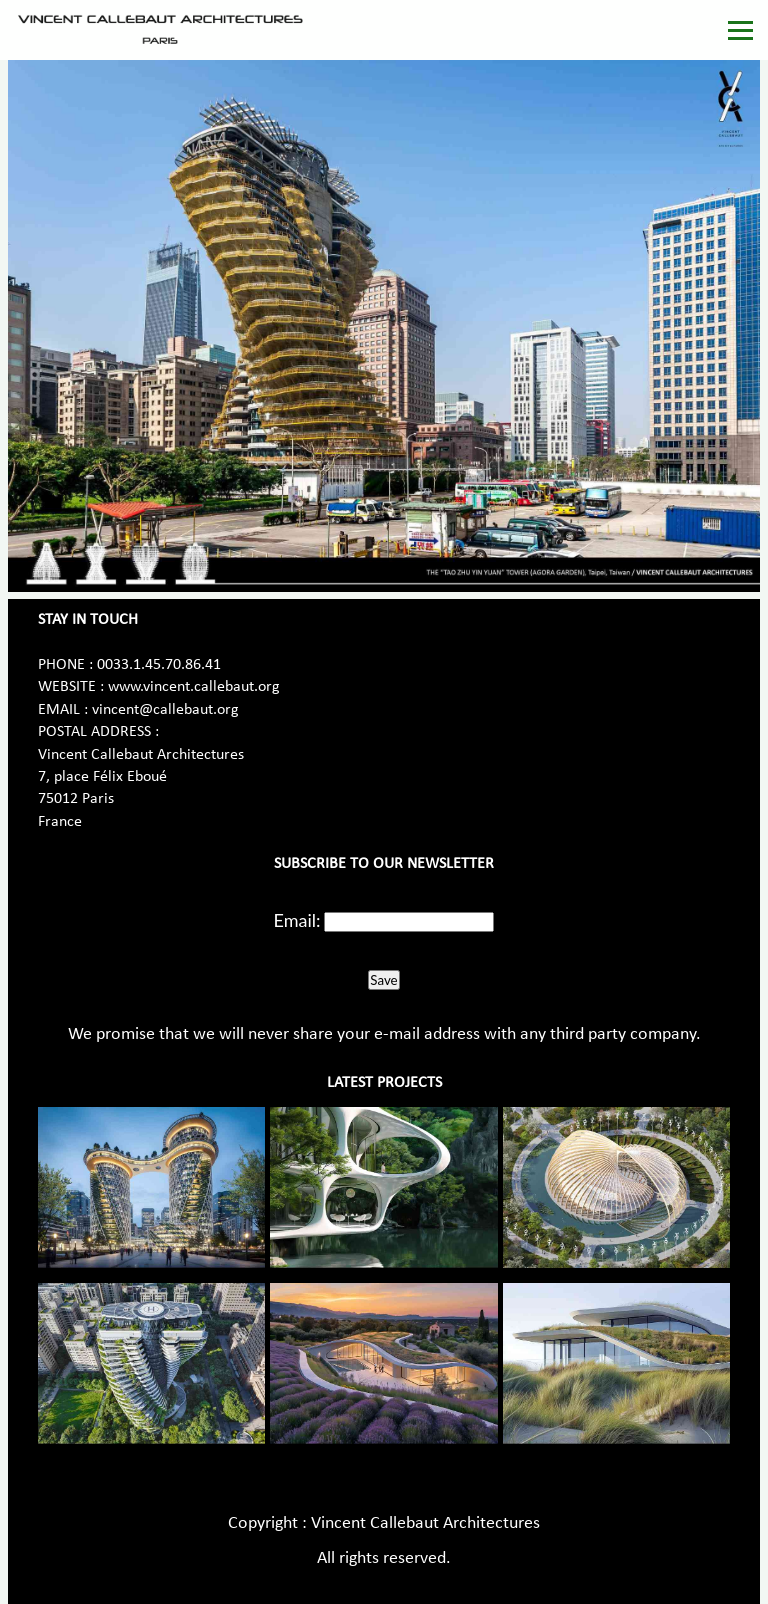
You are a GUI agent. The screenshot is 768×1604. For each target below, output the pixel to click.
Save (383, 980)
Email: (297, 920)
